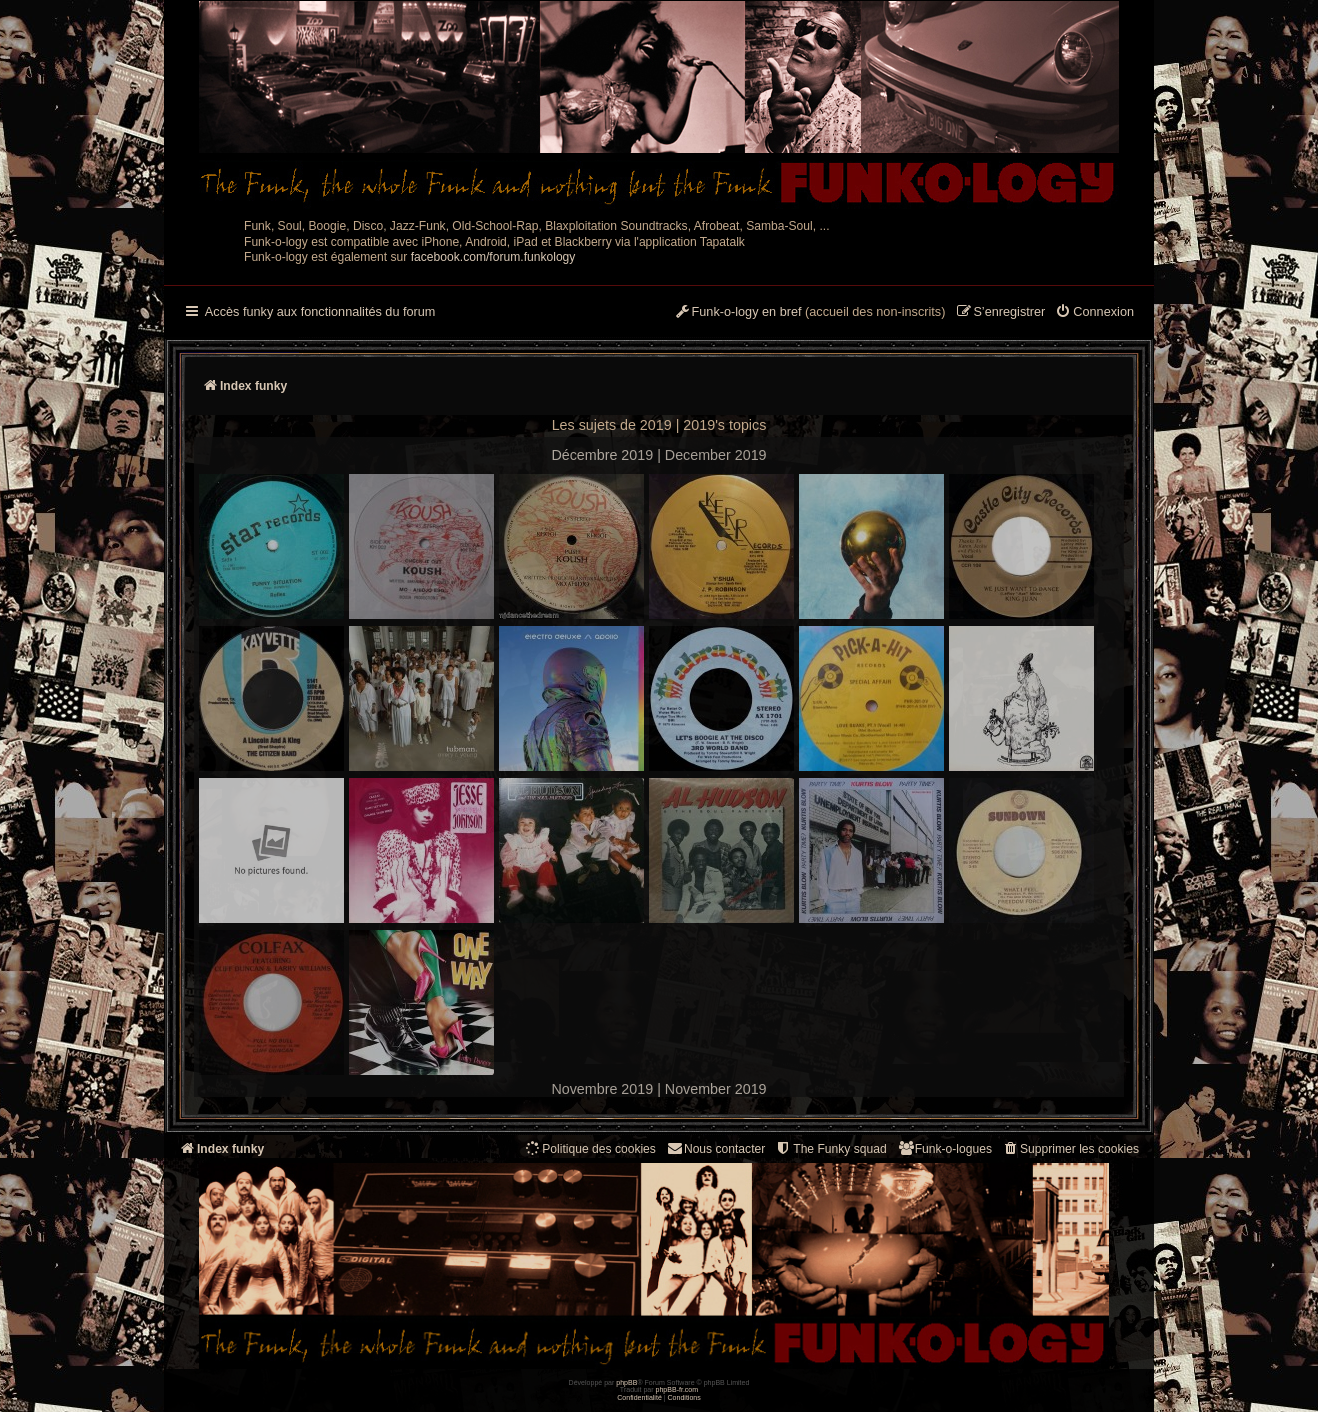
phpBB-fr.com (677, 1389)
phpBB (626, 1382)
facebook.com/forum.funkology (493, 257)
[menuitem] (1094, 313)
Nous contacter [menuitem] (715, 1148)
